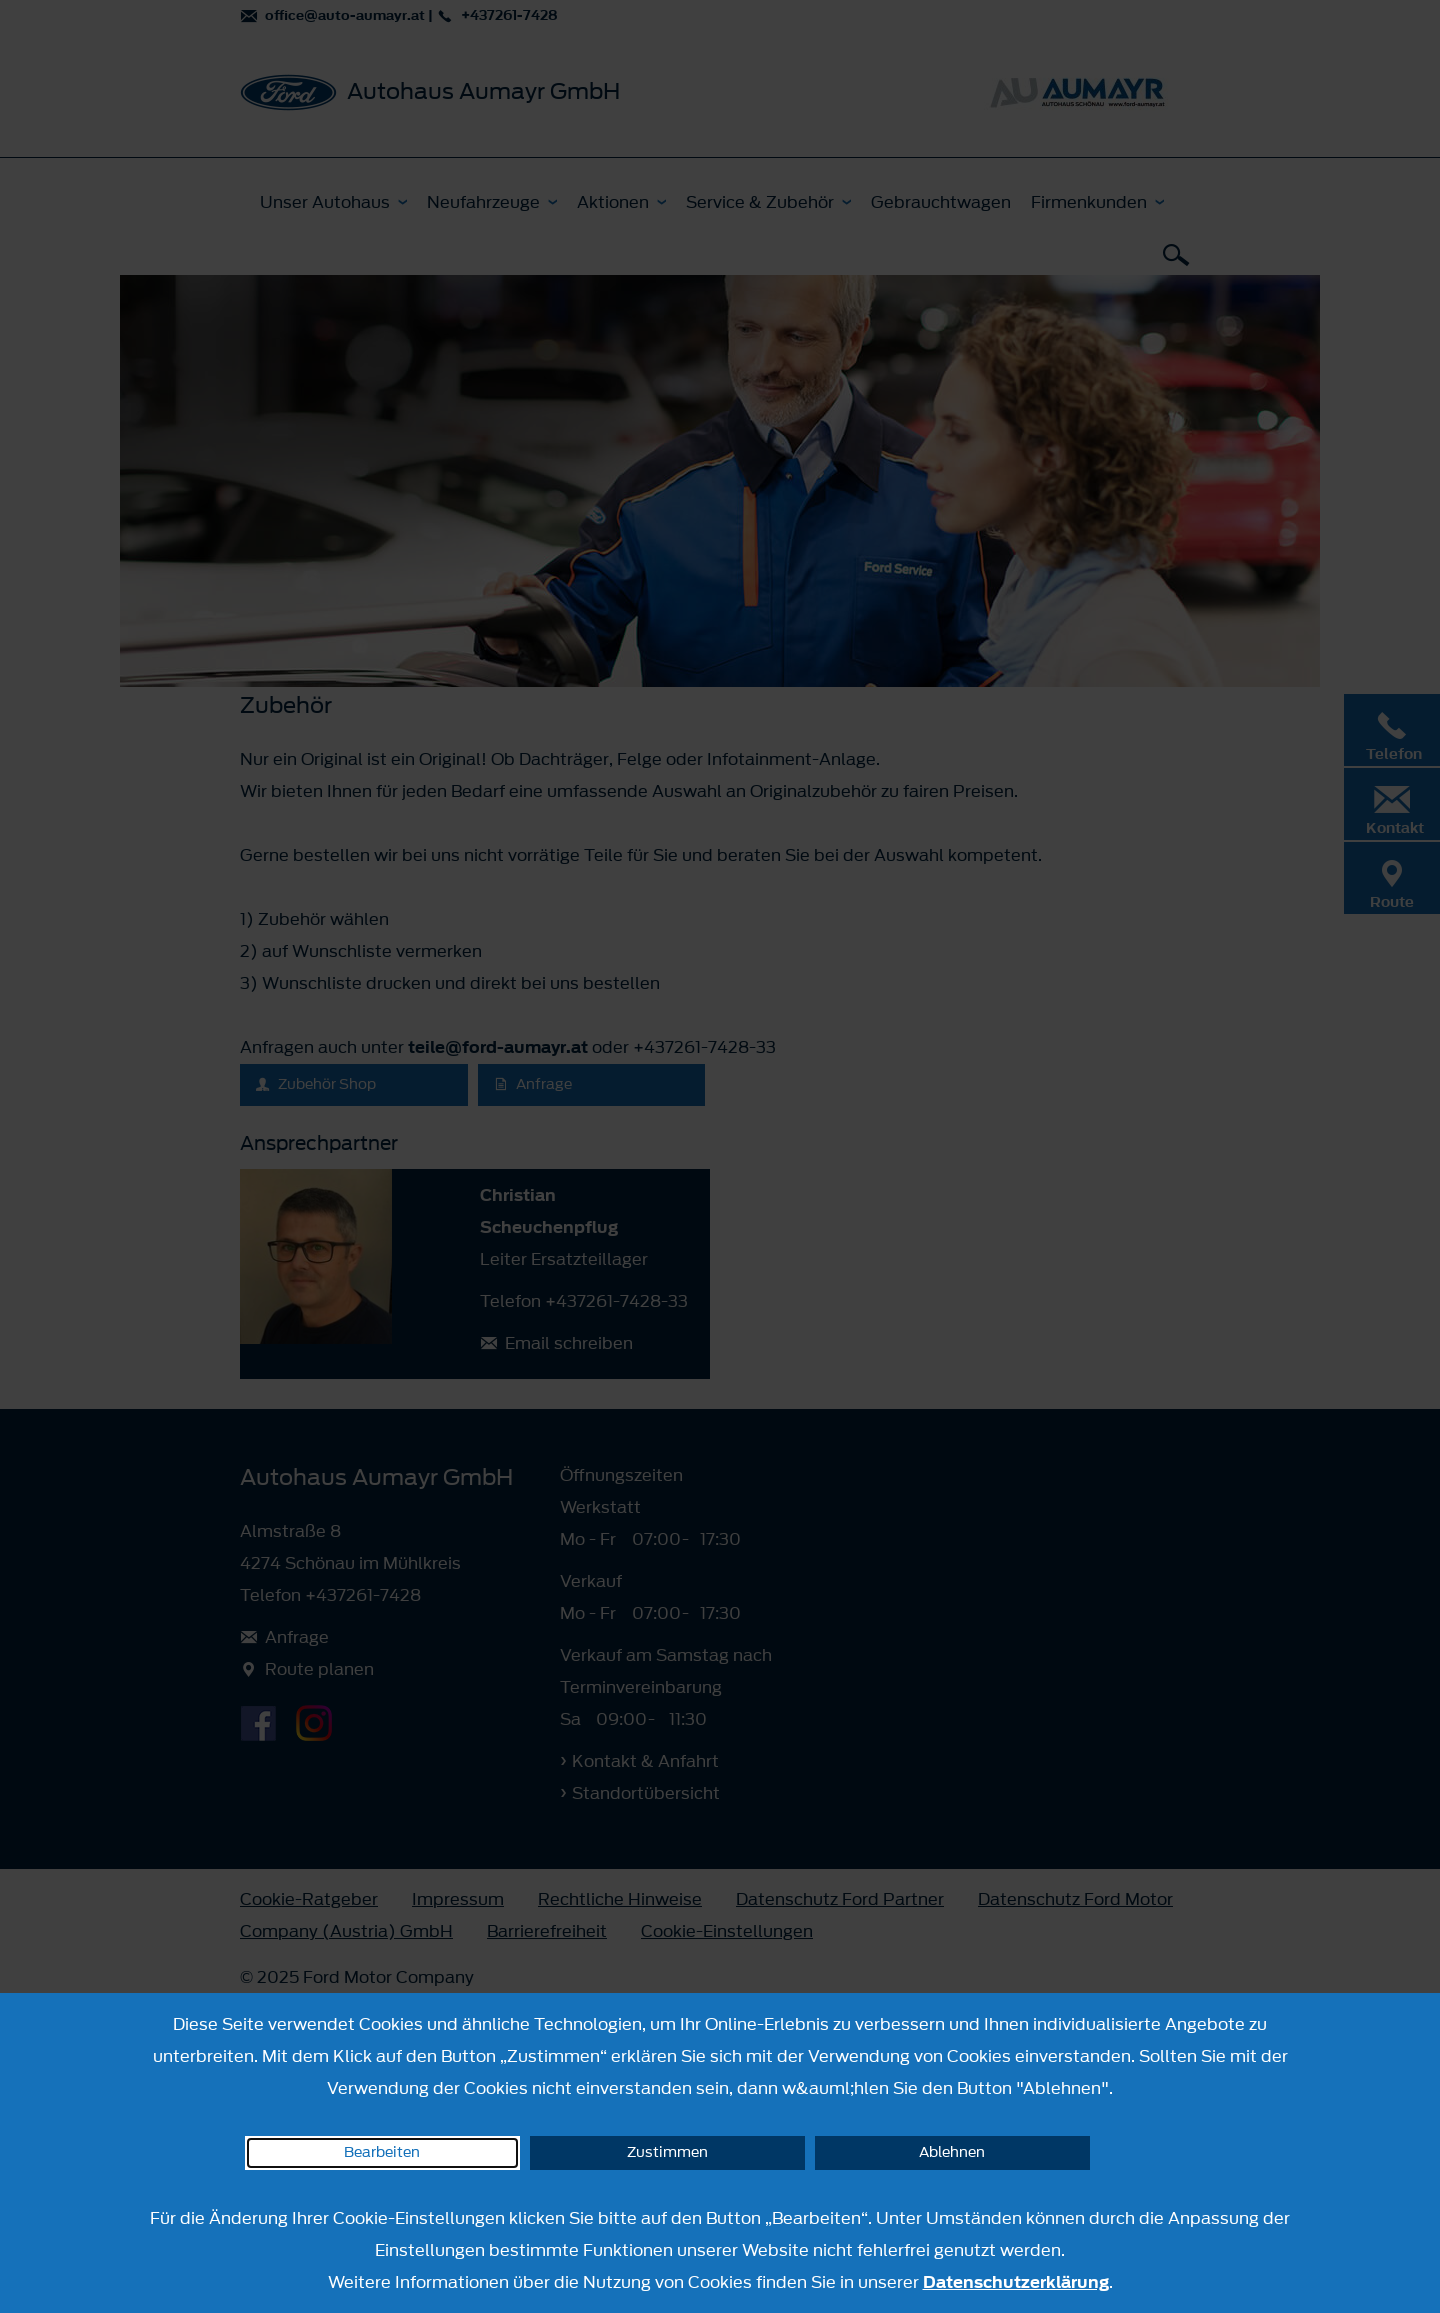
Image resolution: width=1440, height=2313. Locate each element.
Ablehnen (952, 2152)
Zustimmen (667, 2152)
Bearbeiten (382, 2152)
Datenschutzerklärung (1016, 2282)
